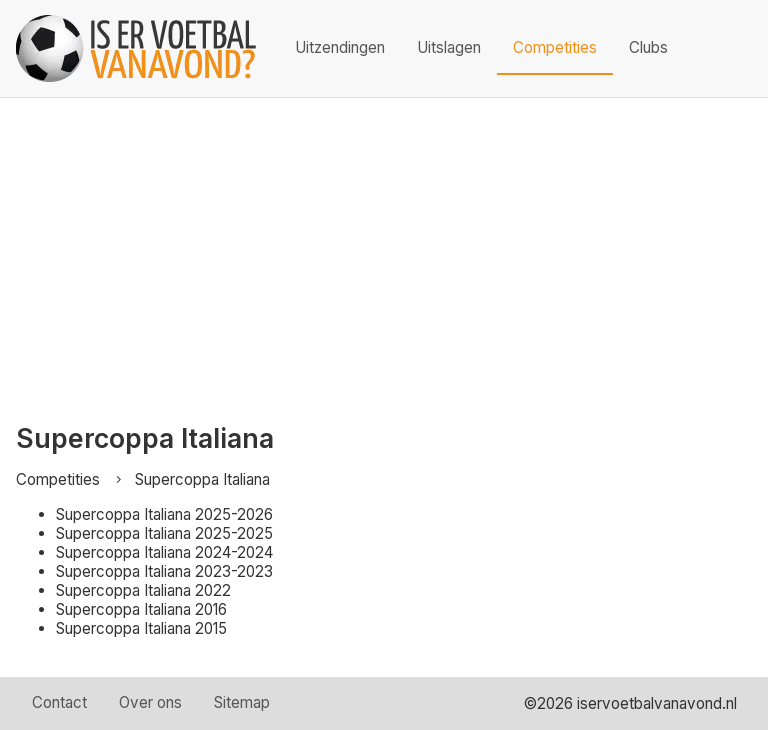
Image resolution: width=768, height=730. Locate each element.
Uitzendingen (340, 47)
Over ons (150, 702)
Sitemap (242, 702)
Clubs (648, 47)
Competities (555, 47)
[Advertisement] (384, 248)
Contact (59, 702)
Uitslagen (449, 47)
